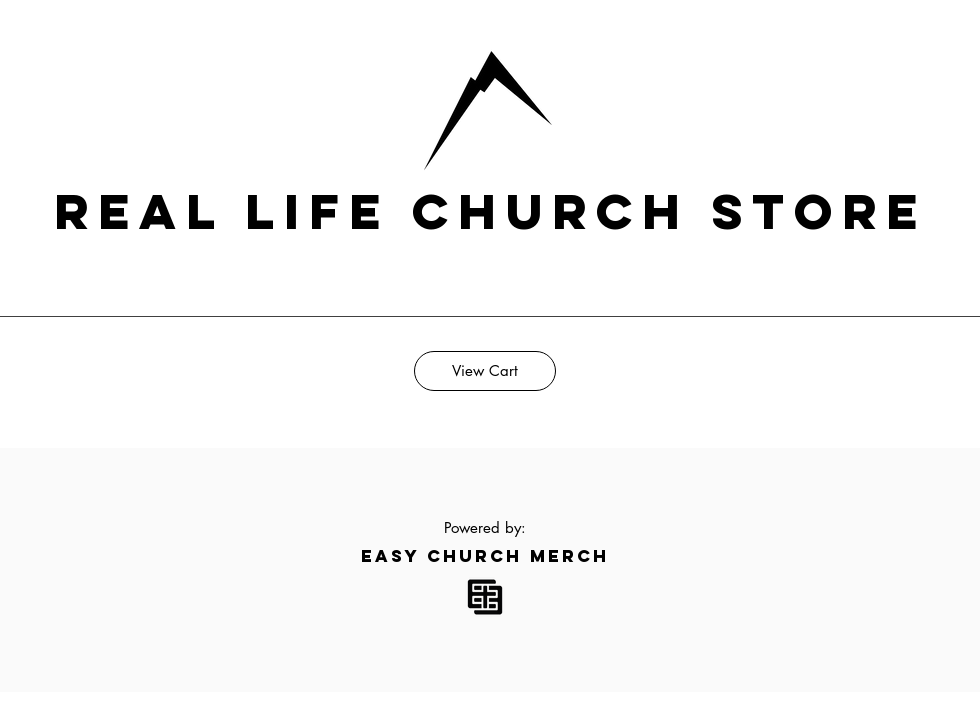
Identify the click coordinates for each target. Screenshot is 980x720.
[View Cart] (485, 371)
